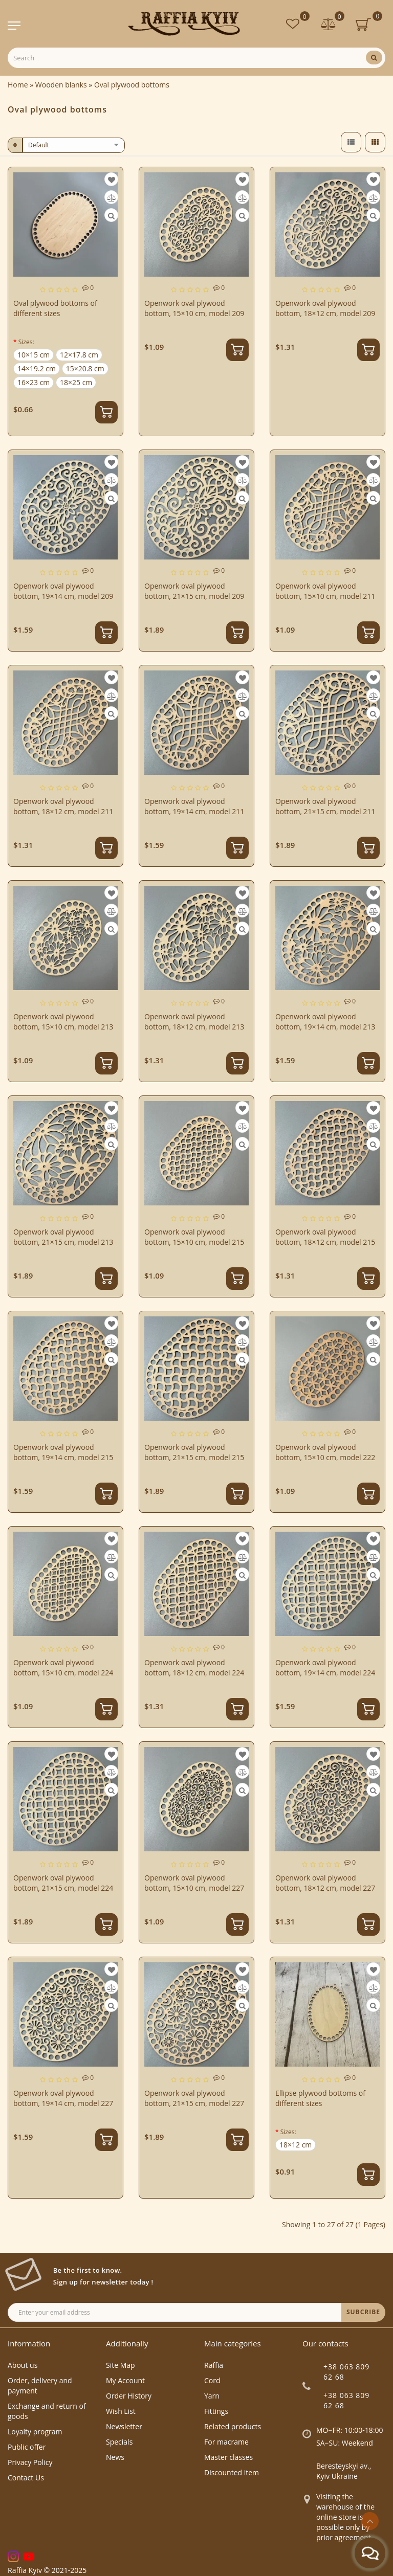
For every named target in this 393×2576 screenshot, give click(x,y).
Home (18, 84)
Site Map (120, 2365)
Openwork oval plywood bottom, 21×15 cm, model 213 (63, 1237)
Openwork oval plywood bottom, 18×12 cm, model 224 (194, 1667)
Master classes (228, 2457)
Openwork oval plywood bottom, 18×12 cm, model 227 (325, 1883)
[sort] (74, 145)
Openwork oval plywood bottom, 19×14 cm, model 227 (63, 2098)
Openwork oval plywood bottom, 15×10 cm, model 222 (325, 1452)
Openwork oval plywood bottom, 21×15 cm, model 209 (194, 591)
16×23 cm (33, 382)
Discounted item (231, 2472)
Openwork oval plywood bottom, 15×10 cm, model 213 (63, 1022)
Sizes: (26, 342)
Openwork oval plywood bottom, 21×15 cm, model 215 (194, 1452)
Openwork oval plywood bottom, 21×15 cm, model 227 (194, 2098)
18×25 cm (76, 382)
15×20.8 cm (85, 368)
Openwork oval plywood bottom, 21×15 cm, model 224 (63, 1883)
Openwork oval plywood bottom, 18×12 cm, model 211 (63, 806)
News (115, 2457)
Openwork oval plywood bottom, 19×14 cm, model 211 (194, 806)
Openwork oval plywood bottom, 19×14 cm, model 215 (63, 1452)
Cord (212, 2380)
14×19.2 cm (36, 368)
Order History (128, 2396)
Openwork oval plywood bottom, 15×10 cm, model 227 (194, 1883)
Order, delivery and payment (40, 2385)
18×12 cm (295, 2144)
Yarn (212, 2396)
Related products (232, 2426)
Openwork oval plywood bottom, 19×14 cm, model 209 (63, 591)
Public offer (27, 2447)
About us (22, 2365)
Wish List (121, 2411)
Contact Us (26, 2477)
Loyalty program (35, 2431)
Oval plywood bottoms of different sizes (55, 308)
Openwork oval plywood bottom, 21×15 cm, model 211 (325, 806)
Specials (119, 2442)
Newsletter (124, 2426)
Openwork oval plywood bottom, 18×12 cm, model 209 (325, 308)
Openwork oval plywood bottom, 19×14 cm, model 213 (325, 1022)
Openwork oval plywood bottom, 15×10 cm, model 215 (194, 1237)
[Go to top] (370, 2521)
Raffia (213, 2365)
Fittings (216, 2411)
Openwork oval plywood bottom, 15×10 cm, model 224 (63, 1667)
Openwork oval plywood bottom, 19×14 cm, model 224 (325, 1667)
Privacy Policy (30, 2462)
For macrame (226, 2442)
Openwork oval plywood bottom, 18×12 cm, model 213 (194, 1022)
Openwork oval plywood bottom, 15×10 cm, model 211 (325, 591)
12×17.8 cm (79, 355)
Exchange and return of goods (47, 2411)
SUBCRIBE (363, 2312)
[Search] (374, 57)
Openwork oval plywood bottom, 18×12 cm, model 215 (325, 1237)
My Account (125, 2380)
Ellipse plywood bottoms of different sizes (320, 2098)
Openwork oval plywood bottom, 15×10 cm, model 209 (194, 308)
